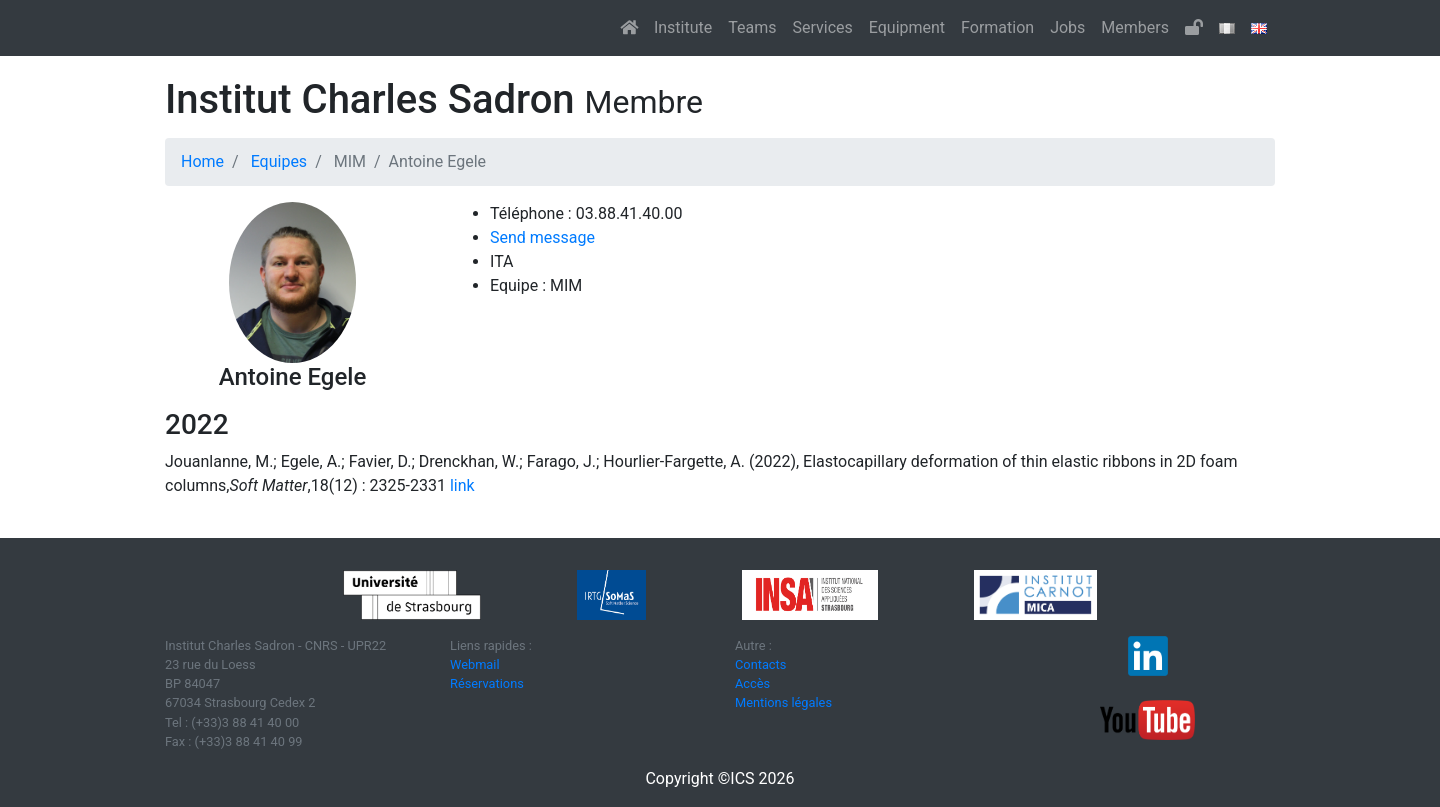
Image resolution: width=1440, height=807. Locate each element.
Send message (542, 237)
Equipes (279, 161)
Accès (752, 683)
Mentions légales (783, 702)
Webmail (475, 664)
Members (1135, 27)
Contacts (760, 664)
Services (822, 27)
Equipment (907, 27)
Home (202, 161)
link (460, 485)
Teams (752, 27)
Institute (683, 27)
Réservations (487, 683)
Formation (997, 27)
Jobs (1067, 27)
